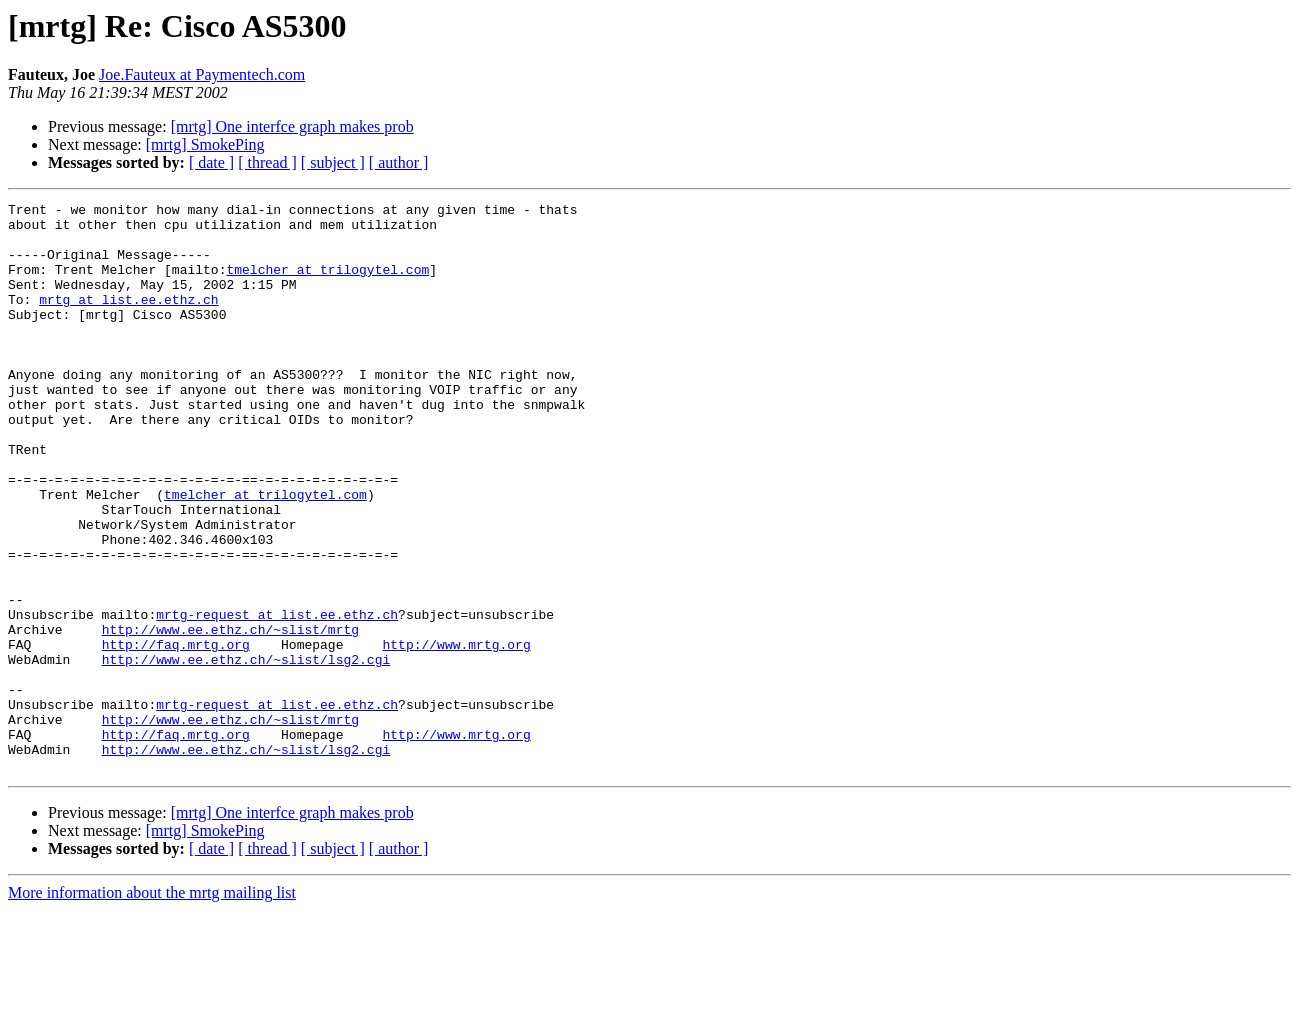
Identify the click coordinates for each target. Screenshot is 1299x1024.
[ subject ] (333, 162)
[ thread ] (267, 162)
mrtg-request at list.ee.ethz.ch (277, 698)
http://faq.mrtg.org (176, 734)
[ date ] (211, 162)
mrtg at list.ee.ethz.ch (128, 320)
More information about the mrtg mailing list (152, 1006)
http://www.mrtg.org (456, 734)
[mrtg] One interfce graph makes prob (292, 126)
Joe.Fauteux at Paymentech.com (202, 74)
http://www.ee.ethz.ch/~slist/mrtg (230, 716)
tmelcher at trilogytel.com (327, 284)
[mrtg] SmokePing (205, 144)
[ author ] (399, 162)
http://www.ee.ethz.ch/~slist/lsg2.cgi (246, 752)
